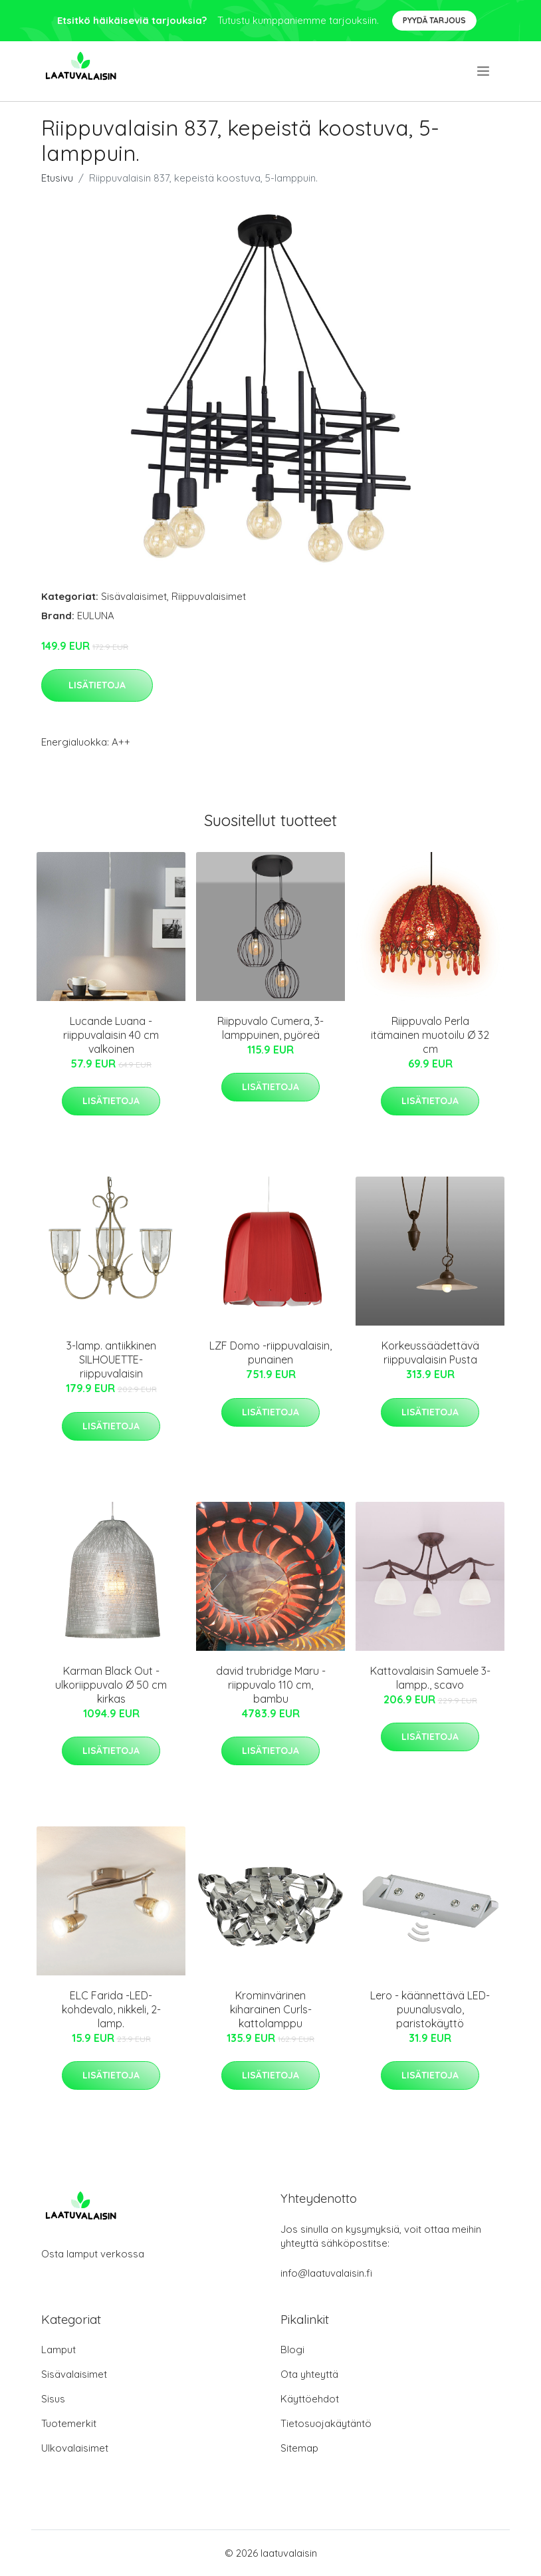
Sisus (53, 2398)
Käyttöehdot (309, 2398)
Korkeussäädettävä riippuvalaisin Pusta (430, 1352)
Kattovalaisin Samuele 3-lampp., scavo (430, 1677)
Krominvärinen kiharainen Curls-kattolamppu (271, 2009)
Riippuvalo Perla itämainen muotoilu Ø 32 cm (430, 1035)
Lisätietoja (97, 685)
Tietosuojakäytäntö (326, 2423)
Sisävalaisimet (134, 596)
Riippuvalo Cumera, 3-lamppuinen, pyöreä (270, 1028)
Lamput (58, 2349)
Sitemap (299, 2448)
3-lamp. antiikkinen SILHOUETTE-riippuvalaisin (111, 1359)
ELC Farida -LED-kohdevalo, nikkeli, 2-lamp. (111, 2009)
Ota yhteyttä (309, 2374)
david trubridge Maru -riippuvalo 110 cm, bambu (271, 1684)
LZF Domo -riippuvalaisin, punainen (270, 1352)
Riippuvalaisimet (208, 596)
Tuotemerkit (68, 2423)
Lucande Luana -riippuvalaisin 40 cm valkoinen (111, 1035)
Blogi (292, 2349)
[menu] (484, 71)
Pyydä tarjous (434, 20)
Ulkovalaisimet (74, 2448)
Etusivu (57, 178)
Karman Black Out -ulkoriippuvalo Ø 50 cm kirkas (111, 1684)
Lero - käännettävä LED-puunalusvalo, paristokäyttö (430, 2009)
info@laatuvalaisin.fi (326, 2273)
